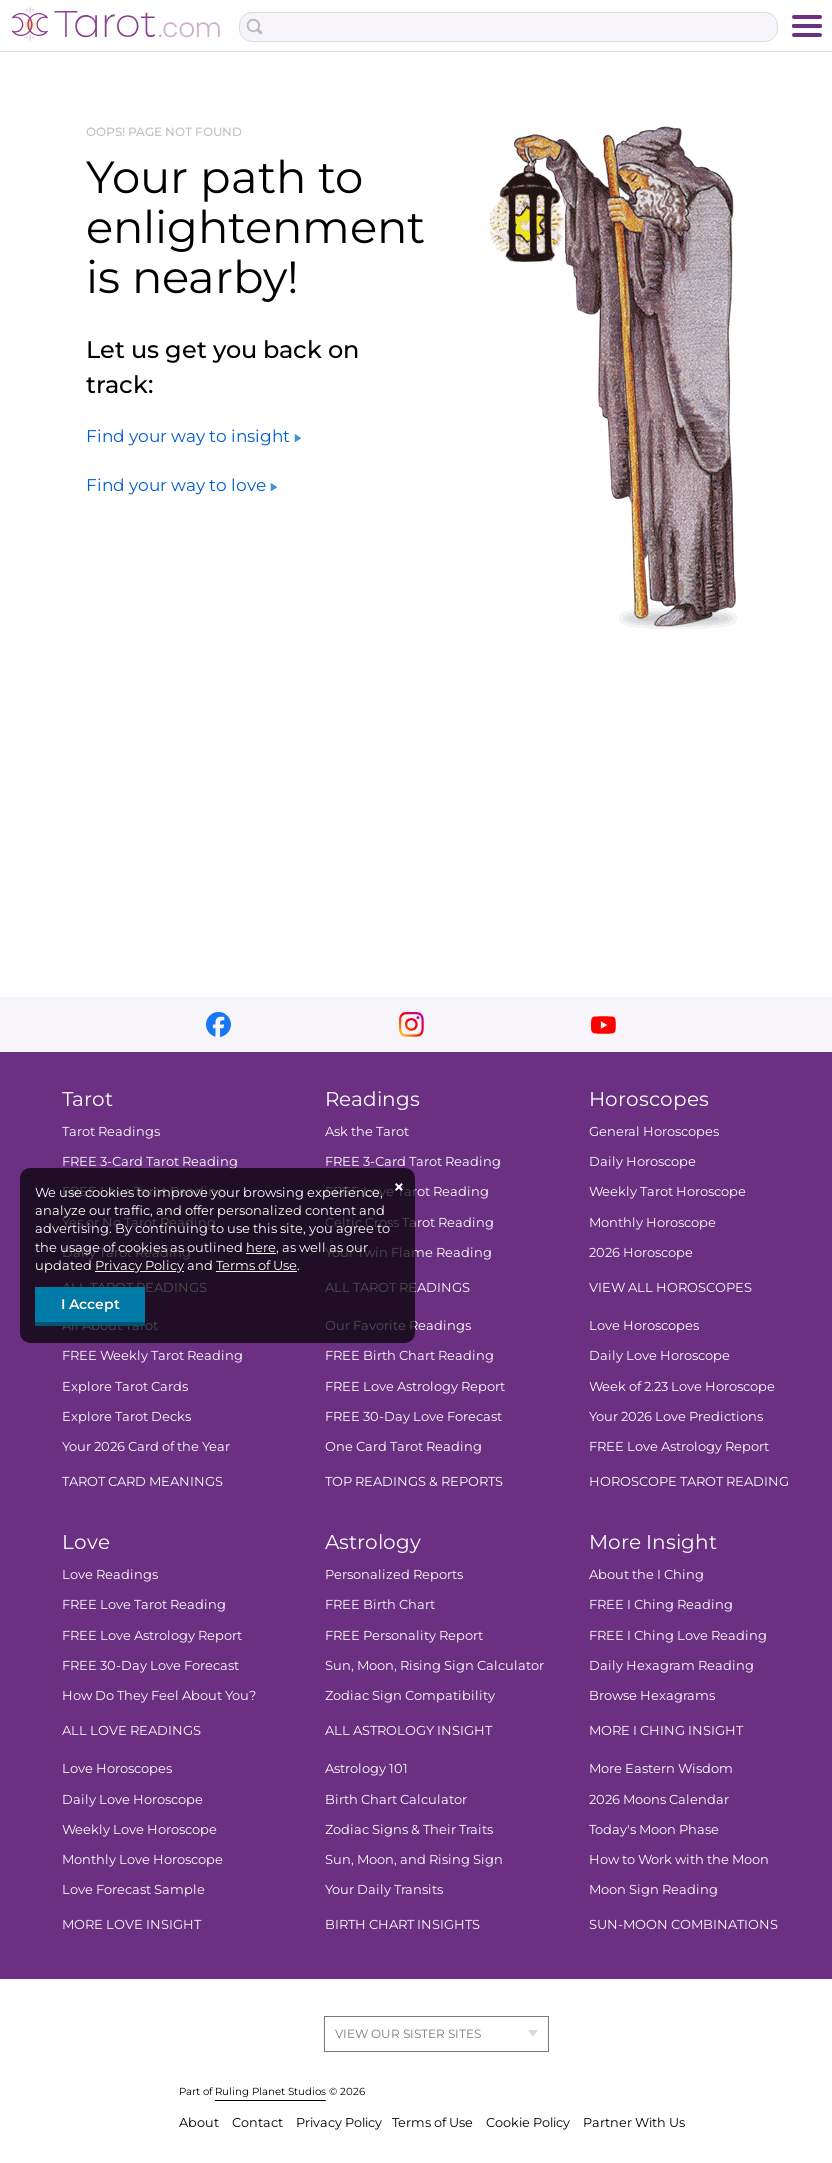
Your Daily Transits (384, 1889)
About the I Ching (646, 1574)
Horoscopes (649, 1099)
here (261, 1247)
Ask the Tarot (367, 1131)
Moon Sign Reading (653, 1889)
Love (86, 1542)
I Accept (90, 1304)
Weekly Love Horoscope (139, 1829)
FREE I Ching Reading (661, 1604)
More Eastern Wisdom (661, 1768)
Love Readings (110, 1574)
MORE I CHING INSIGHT (666, 1730)
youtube (603, 1024)
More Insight (653, 1542)
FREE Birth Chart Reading (409, 1355)
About (200, 2122)
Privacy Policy (139, 1265)
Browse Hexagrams (652, 1695)
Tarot (87, 1099)
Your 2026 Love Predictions (676, 1416)
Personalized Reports (394, 1574)
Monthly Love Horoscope (142, 1859)
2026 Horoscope (641, 1252)
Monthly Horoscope (652, 1222)
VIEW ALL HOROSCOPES (670, 1287)
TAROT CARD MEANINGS (142, 1481)
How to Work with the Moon (679, 1859)
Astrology (373, 1542)
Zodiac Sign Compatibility (410, 1695)
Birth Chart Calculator (396, 1799)
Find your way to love (181, 485)
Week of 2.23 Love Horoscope (682, 1386)
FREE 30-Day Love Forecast (413, 1416)
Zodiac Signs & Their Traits (409, 1829)
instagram (411, 1024)
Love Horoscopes (644, 1325)
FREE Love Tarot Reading (144, 1604)
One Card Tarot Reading (403, 1446)
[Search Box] (508, 27)
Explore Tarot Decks (126, 1416)
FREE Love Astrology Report (415, 1386)
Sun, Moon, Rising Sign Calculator (434, 1665)
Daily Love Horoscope (659, 1355)
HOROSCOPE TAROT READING (689, 1481)
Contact (259, 2122)
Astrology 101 (366, 1768)
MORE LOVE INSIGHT (131, 1924)
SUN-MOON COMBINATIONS (683, 1924)
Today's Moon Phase (654, 1829)
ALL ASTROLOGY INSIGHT (408, 1730)
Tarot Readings (111, 1131)
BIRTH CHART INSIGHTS (402, 1924)
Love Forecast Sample (133, 1889)
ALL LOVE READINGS (131, 1730)
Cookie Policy (529, 2122)
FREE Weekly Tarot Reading (152, 1355)
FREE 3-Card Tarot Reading (150, 1161)
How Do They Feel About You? (159, 1695)
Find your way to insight (193, 436)
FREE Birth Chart (380, 1604)
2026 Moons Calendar (659, 1799)
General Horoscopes (654, 1131)
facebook (218, 1024)
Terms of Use (256, 1265)
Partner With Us (634, 2122)
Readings (372, 1099)
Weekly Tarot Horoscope (667, 1191)
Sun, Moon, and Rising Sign (414, 1859)
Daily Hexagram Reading (671, 1665)
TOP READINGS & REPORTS (414, 1481)
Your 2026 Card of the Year (146, 1446)
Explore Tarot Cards (125, 1386)
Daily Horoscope (642, 1161)
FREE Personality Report (404, 1635)
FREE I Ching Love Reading (678, 1635)
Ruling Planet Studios (270, 2091)
